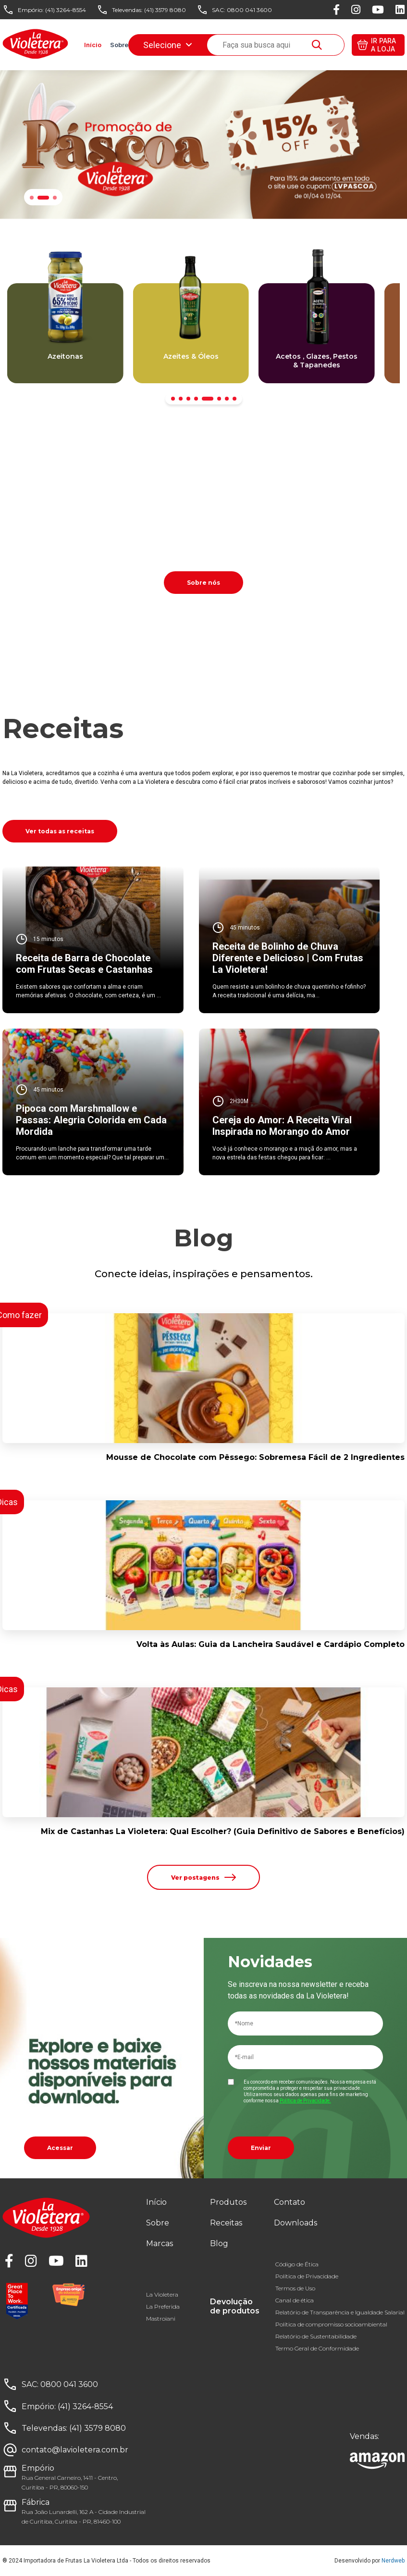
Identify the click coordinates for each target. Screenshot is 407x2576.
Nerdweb (393, 2560)
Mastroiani (160, 2318)
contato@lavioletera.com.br (75, 2449)
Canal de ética (294, 2300)
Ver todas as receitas (59, 831)
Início (92, 45)
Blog (212, 45)
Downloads (295, 45)
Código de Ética (297, 2264)
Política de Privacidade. (305, 2100)
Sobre (119, 45)
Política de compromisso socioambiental (331, 2324)
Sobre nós (203, 582)
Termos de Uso (295, 2288)
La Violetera (162, 2294)
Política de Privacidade (306, 2276)
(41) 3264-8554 (65, 9)
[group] (65, 333)
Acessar (60, 2147)
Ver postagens (203, 1877)
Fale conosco (249, 45)
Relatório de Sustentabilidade (316, 2336)
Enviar (261, 2147)
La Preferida (163, 2306)
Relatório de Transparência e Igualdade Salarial (340, 2312)
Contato (289, 2202)
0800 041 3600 (249, 9)
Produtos (228, 2202)
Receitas (182, 45)
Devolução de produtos (234, 2306)
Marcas (148, 45)
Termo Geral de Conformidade (317, 2348)
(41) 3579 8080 (165, 9)
